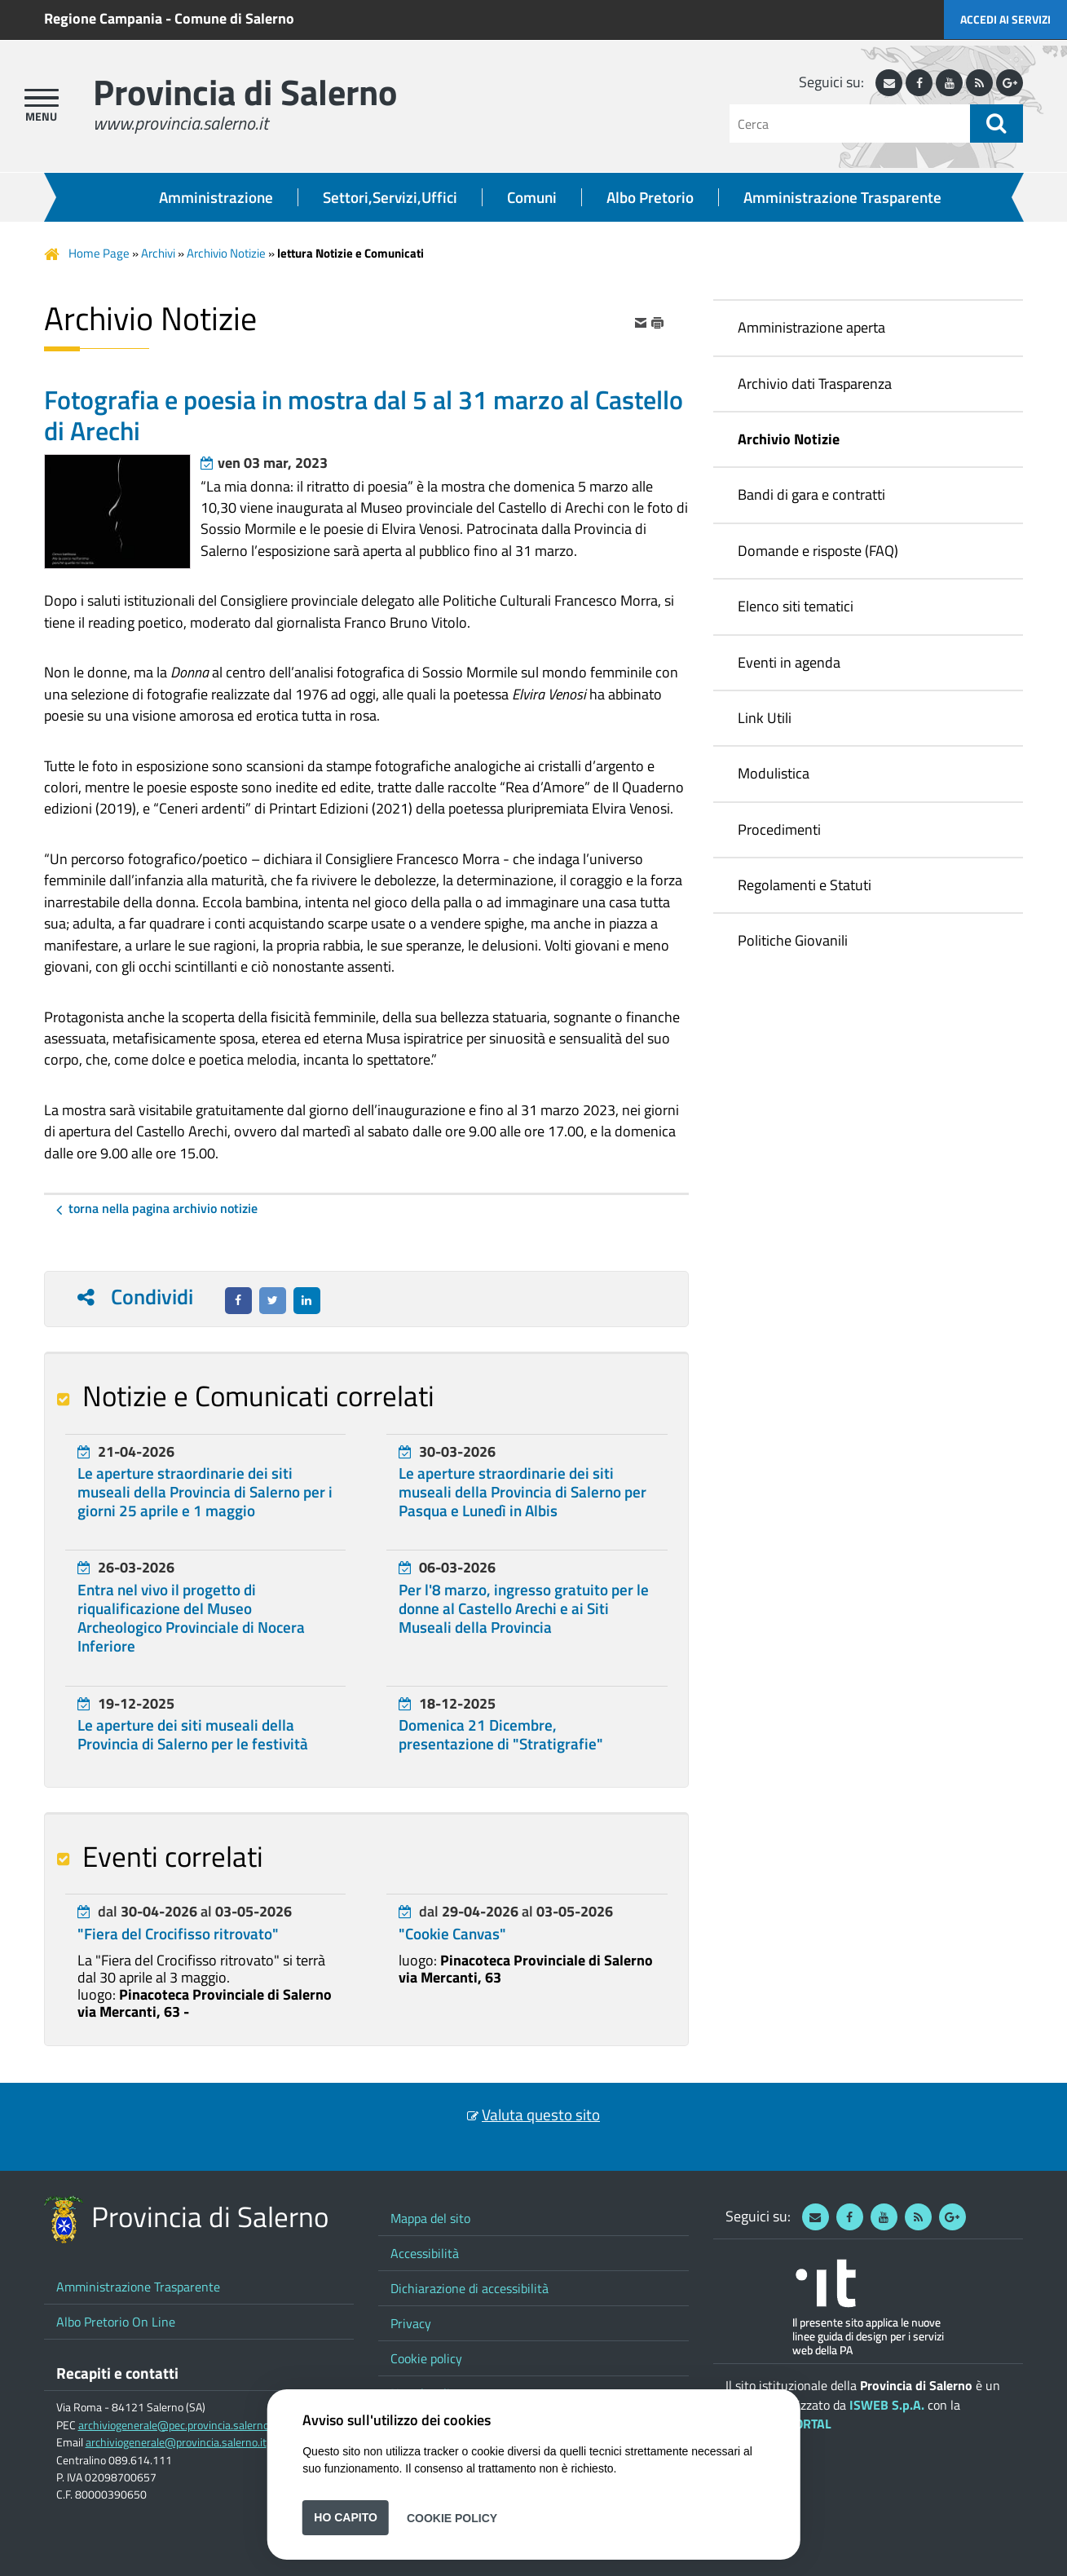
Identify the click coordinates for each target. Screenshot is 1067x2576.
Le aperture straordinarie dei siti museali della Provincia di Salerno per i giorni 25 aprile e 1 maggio (205, 1492)
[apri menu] (41, 98)
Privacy (410, 2323)
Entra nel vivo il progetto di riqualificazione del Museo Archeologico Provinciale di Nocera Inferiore (191, 1618)
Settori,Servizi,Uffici (390, 197)
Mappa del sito (430, 2218)
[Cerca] (850, 123)
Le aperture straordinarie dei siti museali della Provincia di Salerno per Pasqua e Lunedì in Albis (522, 1492)
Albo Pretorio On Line (115, 2321)
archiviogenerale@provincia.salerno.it (176, 2442)
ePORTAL (806, 2423)
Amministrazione (216, 197)
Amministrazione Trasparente (842, 197)
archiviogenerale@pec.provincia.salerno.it (178, 2425)
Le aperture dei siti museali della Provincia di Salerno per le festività (192, 1734)
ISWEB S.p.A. (886, 2405)
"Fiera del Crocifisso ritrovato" (178, 1933)
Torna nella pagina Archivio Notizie (163, 1208)
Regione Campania (103, 18)
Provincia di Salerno (245, 91)
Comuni (532, 197)
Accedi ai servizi (1005, 19)
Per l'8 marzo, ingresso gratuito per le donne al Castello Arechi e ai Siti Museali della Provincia (524, 1608)
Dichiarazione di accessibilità (469, 2288)
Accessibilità (424, 2253)
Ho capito (345, 2517)
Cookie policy (426, 2358)
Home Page (99, 253)
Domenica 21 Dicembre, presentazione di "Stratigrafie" (501, 1734)
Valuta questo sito (541, 2114)
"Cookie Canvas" (452, 1933)
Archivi (158, 253)
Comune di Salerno (234, 18)
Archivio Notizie (226, 253)
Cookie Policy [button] (452, 2517)
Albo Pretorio (650, 197)
